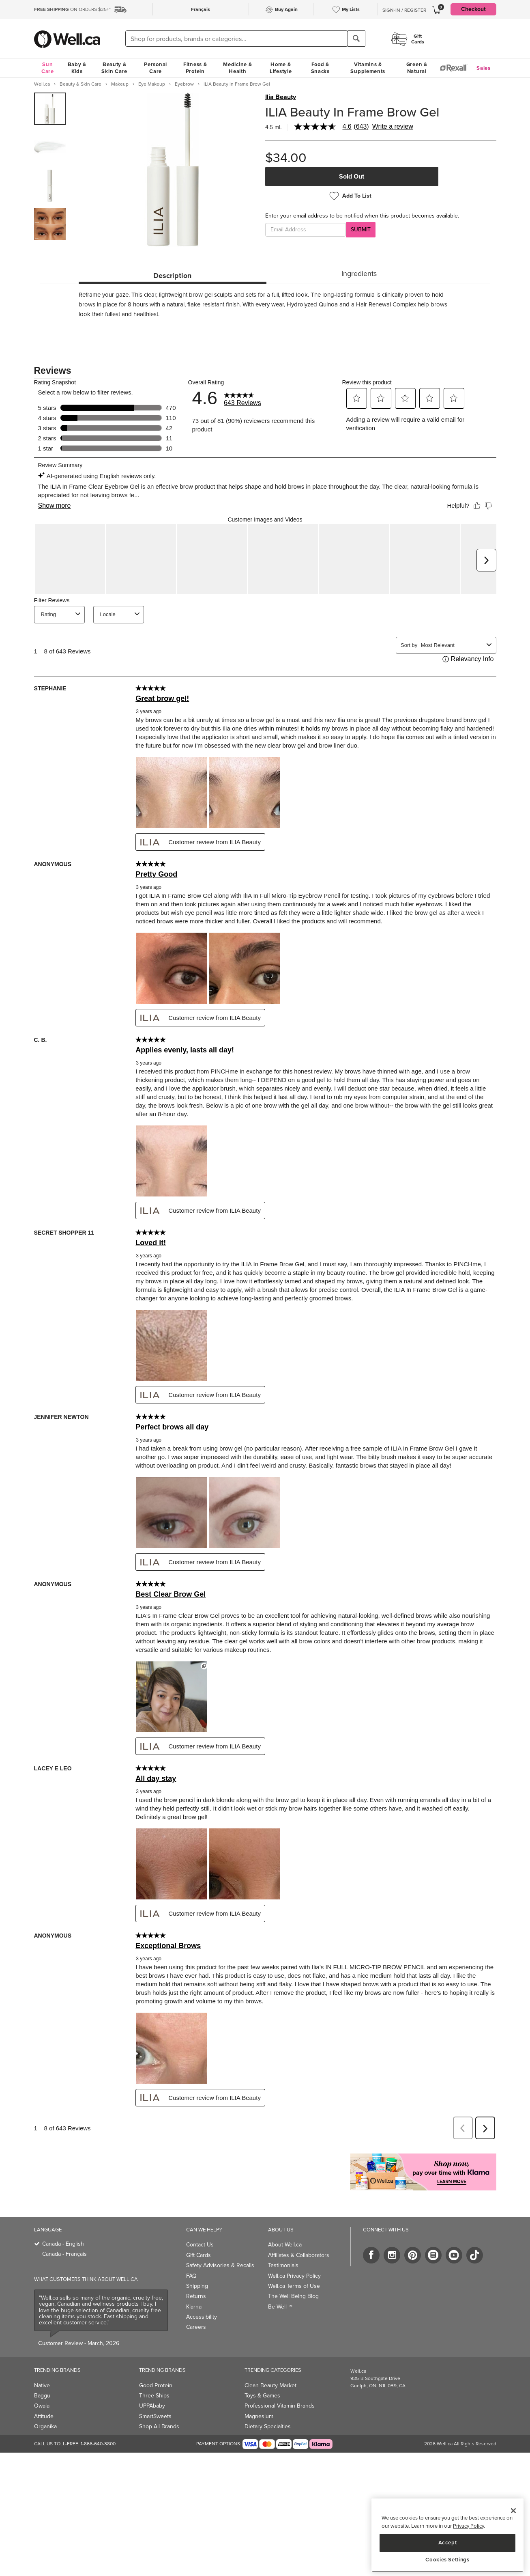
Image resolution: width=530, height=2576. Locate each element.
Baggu (42, 2377)
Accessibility (201, 2299)
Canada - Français (64, 2236)
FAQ (191, 2258)
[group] (50, 109)
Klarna (194, 2289)
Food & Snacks (320, 68)
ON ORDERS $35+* (72, 9)
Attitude (44, 2398)
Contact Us (200, 2226)
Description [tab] (172, 275)
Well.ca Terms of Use (294, 2268)
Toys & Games (262, 2377)
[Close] (513, 2511)
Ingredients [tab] (359, 273)
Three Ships (154, 2377)
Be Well (280, 2289)
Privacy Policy (468, 2526)
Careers (196, 2309)
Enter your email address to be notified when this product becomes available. (362, 216)
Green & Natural (416, 68)
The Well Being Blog (293, 2278)
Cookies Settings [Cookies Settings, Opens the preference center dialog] (447, 2559)
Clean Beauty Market (270, 2367)
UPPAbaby (152, 2388)
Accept (447, 2542)
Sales (483, 68)
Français (200, 9)
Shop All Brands (159, 2408)
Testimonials (283, 2247)
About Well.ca (285, 2226)
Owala (41, 2388)
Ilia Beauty (280, 97)
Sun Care (47, 68)
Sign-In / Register (404, 10)
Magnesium (259, 2398)
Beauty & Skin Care (114, 68)
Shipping (197, 2268)
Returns (196, 2278)
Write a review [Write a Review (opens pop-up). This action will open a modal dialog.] (392, 126)
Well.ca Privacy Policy (294, 2258)
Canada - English (63, 2226)
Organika (45, 2408)
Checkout (473, 9)
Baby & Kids (77, 68)
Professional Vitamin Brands (280, 2388)
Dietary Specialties (268, 2408)
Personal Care (155, 68)
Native (42, 2367)
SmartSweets (155, 2398)
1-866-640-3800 (98, 2425)
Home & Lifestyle (281, 68)
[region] (447, 2535)
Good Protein (155, 2367)
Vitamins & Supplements (367, 68)
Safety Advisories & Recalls (220, 2247)
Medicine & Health (237, 68)
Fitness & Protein (195, 68)
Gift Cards (198, 2237)
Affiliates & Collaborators (298, 2237)
